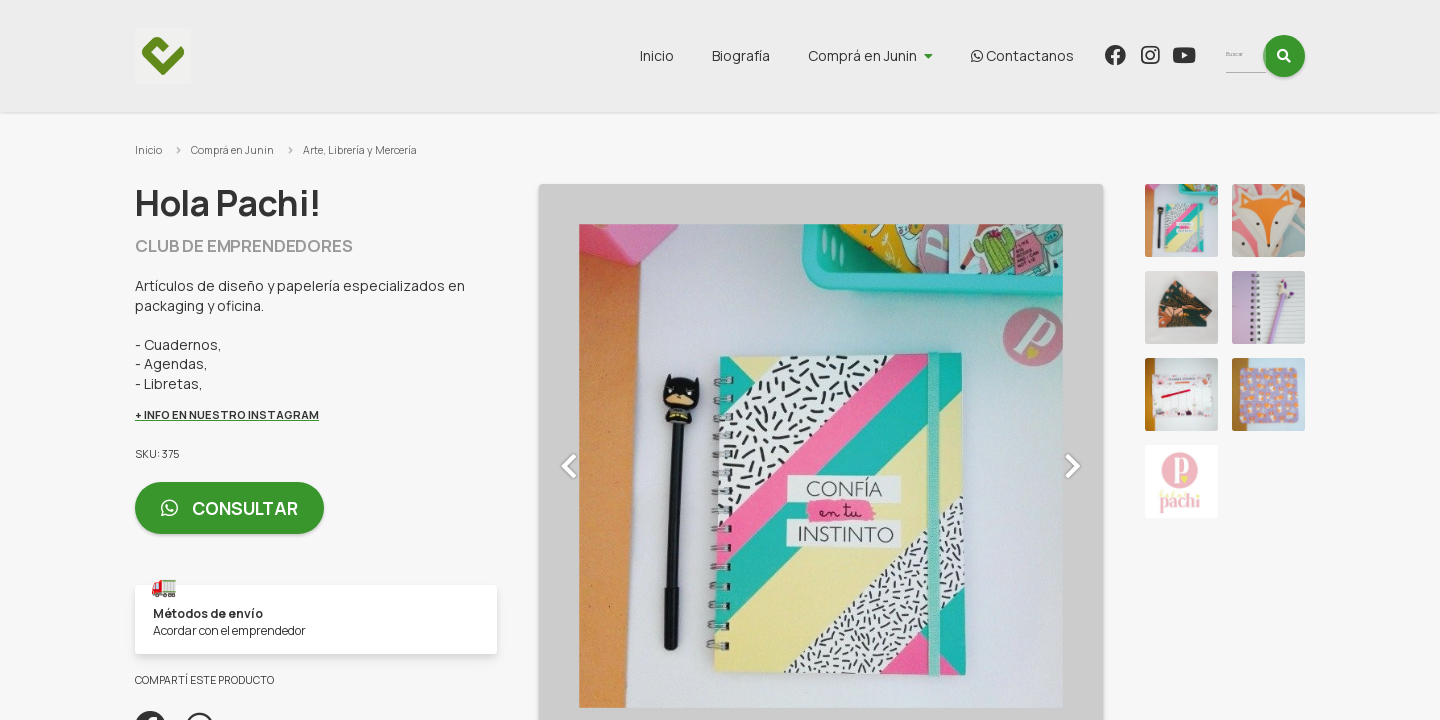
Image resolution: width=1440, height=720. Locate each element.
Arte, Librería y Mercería (360, 150)
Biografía (778, 55)
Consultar (229, 508)
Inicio (694, 55)
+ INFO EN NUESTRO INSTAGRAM (227, 414)
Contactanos (1059, 55)
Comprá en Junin (899, 55)
